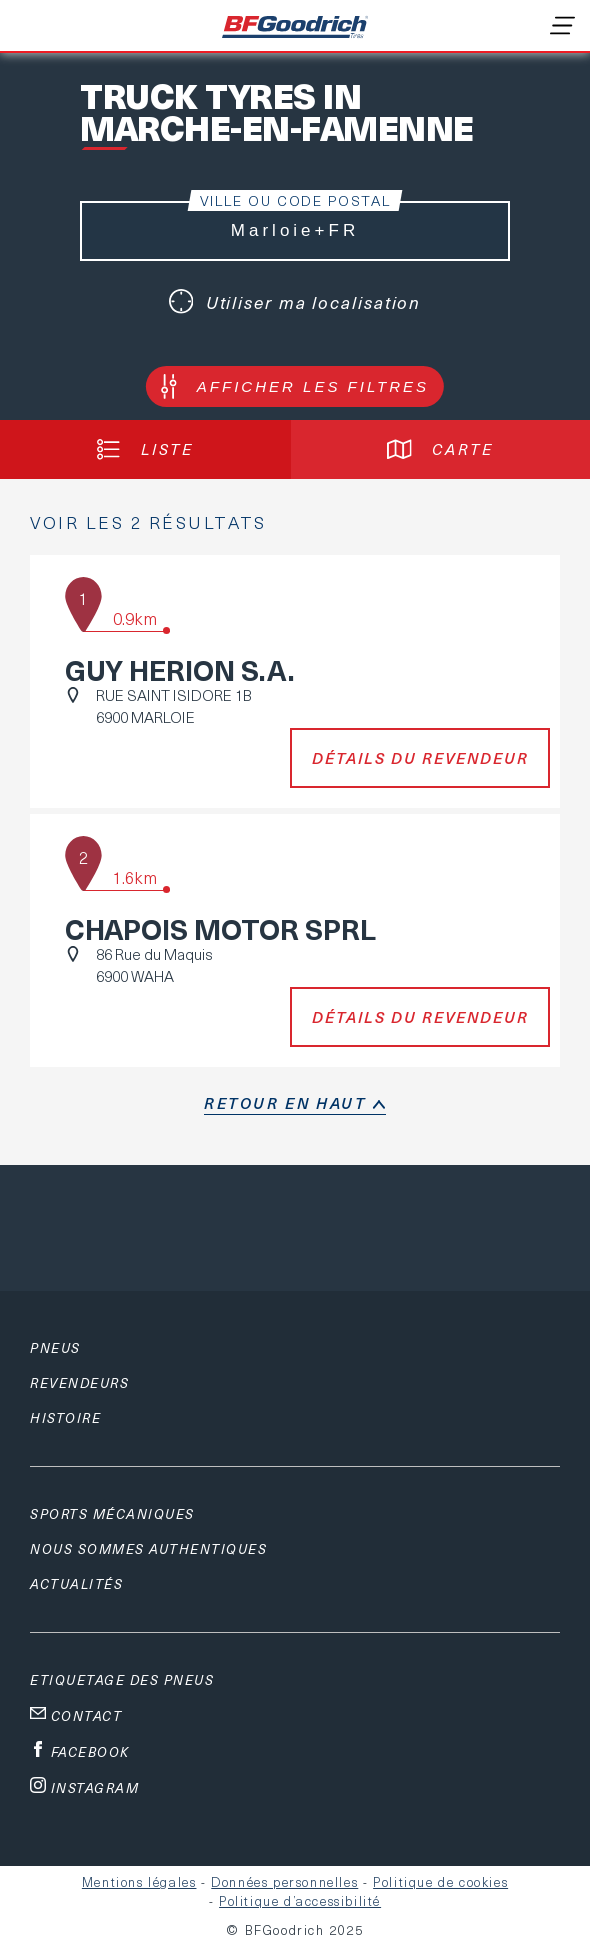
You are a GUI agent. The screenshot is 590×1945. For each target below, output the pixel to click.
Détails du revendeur (420, 758)
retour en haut (285, 1103)
